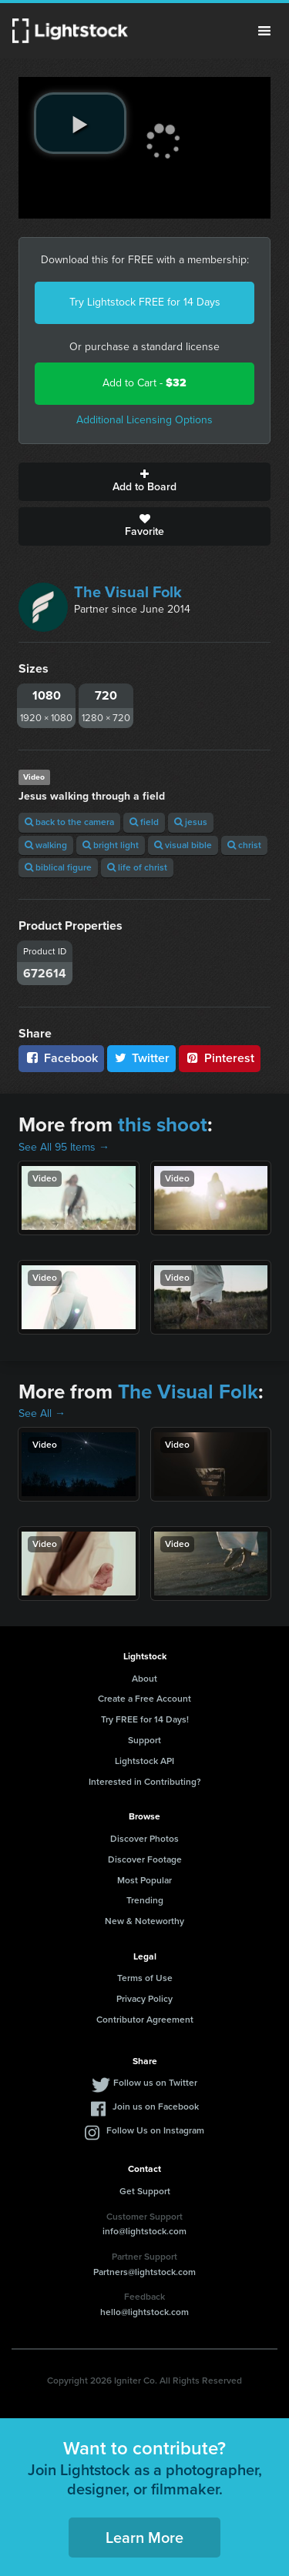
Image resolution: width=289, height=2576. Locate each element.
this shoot (162, 1124)
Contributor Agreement (144, 2019)
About (144, 1679)
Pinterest (219, 1058)
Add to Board (144, 482)
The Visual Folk (128, 591)
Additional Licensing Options (144, 420)
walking (46, 845)
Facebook (61, 1058)
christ (244, 845)
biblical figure (58, 867)
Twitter (141, 1058)
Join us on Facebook (156, 2106)
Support (144, 1740)
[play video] (80, 123)
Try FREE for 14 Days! (145, 1719)
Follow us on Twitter (155, 2083)
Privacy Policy (144, 1999)
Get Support (144, 2191)
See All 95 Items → (63, 1147)
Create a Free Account (144, 1699)
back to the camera (69, 822)
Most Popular (144, 1880)
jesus (190, 822)
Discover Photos (144, 1839)
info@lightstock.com (144, 2231)
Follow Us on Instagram (155, 2130)
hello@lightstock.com (144, 2312)
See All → (42, 1413)
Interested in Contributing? (145, 1782)
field (144, 822)
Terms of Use (145, 1978)
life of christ (137, 867)
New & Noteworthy (144, 1921)
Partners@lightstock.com (144, 2272)
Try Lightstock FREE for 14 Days (144, 302)
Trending (144, 1900)
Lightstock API (144, 1761)
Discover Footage (145, 1859)
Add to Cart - (144, 383)
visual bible (183, 845)
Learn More (144, 2537)
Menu (264, 30)
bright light (110, 845)
